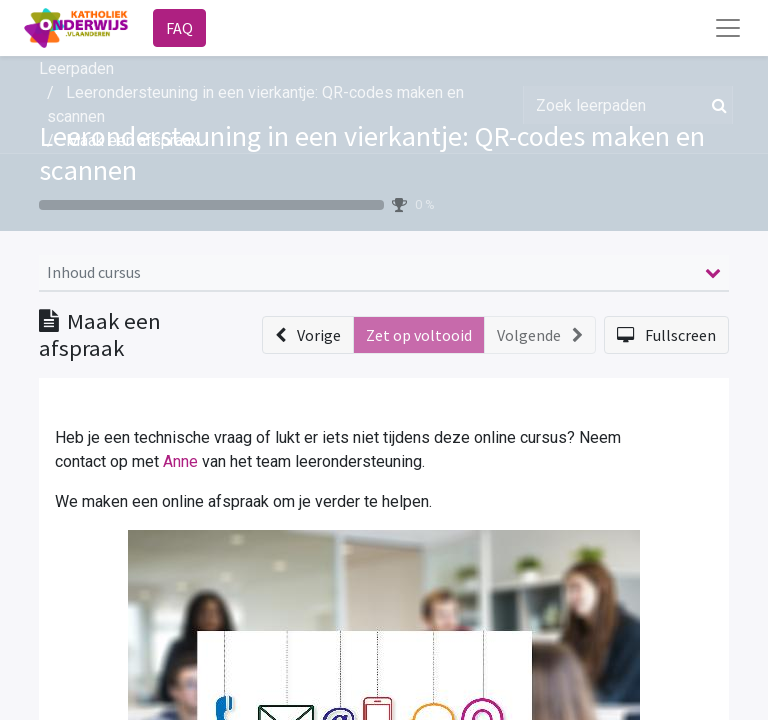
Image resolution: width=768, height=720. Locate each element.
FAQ (179, 28)
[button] (308, 335)
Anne (180, 461)
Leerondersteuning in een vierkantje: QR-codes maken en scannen (372, 153)
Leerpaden (76, 68)
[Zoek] (715, 105)
